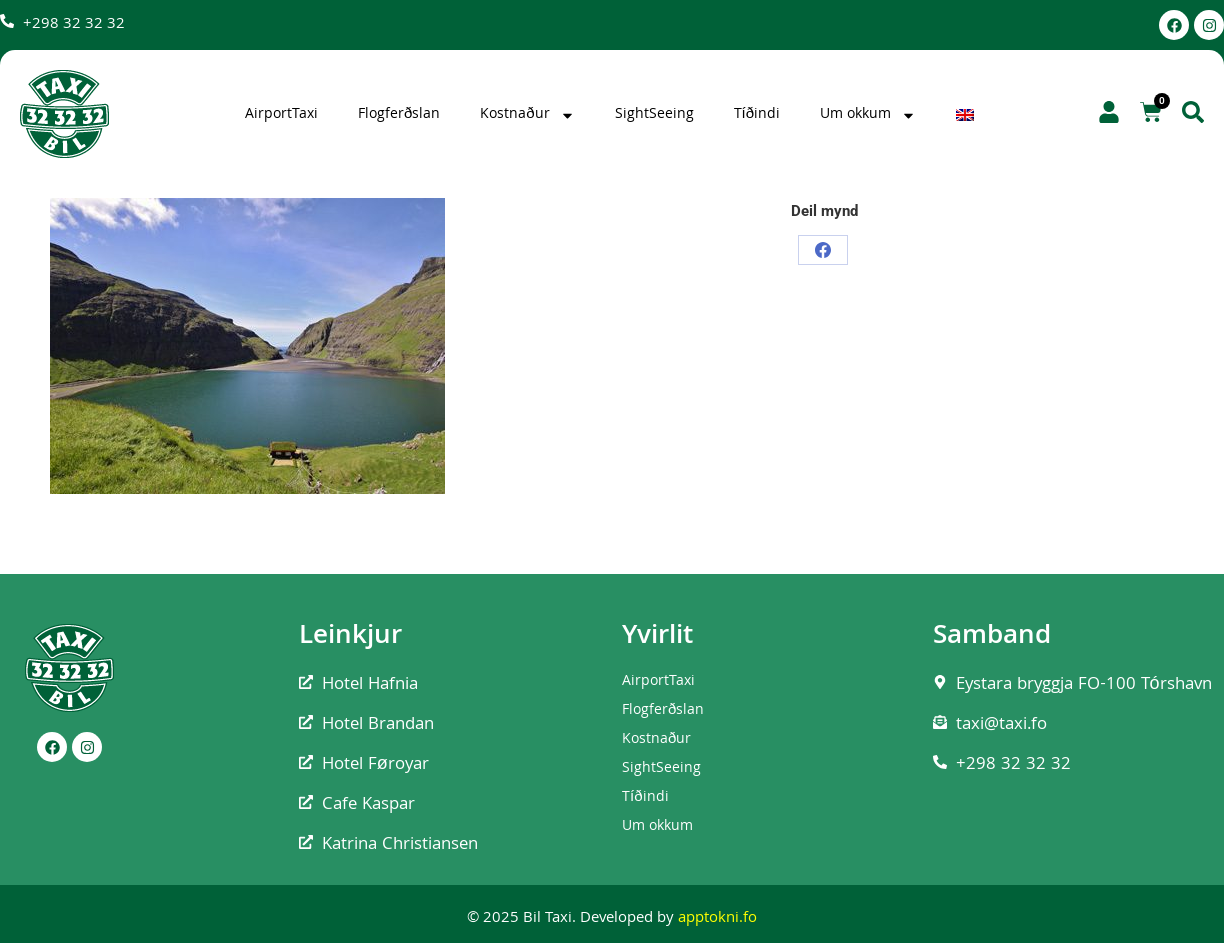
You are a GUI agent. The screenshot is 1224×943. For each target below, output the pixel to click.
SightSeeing (654, 115)
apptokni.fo (717, 919)
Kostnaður (527, 115)
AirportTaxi (281, 115)
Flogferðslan (399, 115)
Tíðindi (757, 115)
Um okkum (868, 115)
